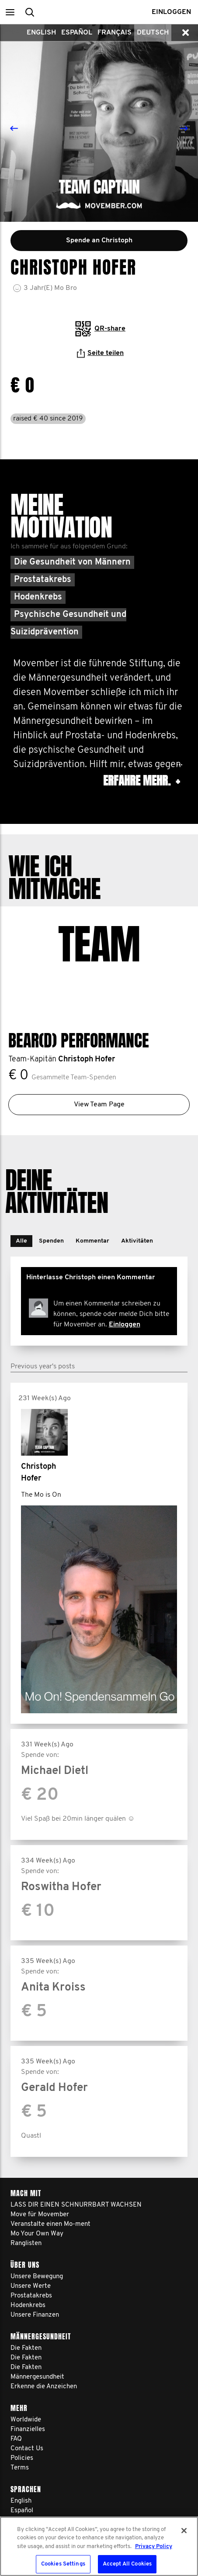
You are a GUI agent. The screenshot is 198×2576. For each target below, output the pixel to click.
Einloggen (124, 1311)
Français (114, 32)
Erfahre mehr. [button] (141, 780)
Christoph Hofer (86, 1046)
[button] (10, 12)
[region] (99, 2546)
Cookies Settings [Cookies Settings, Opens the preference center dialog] (63, 2564)
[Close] (184, 2530)
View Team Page (99, 1091)
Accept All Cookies (127, 2564)
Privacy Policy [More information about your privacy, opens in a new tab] (153, 2546)
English (41, 32)
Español (76, 32)
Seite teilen (100, 353)
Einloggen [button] (171, 12)
